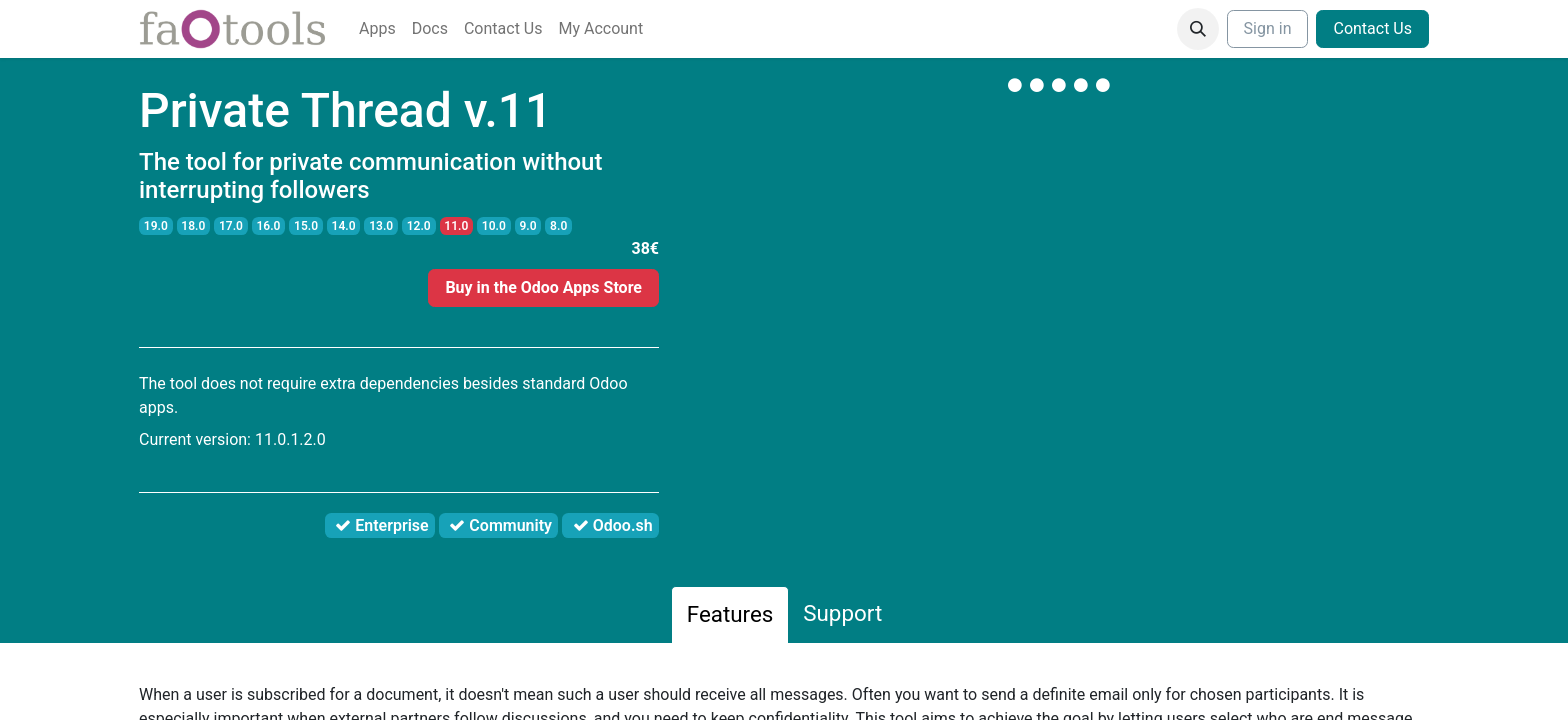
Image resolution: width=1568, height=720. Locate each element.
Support (842, 613)
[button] (1198, 29)
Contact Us (1372, 28)
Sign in (1268, 28)
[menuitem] (377, 29)
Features (730, 614)
